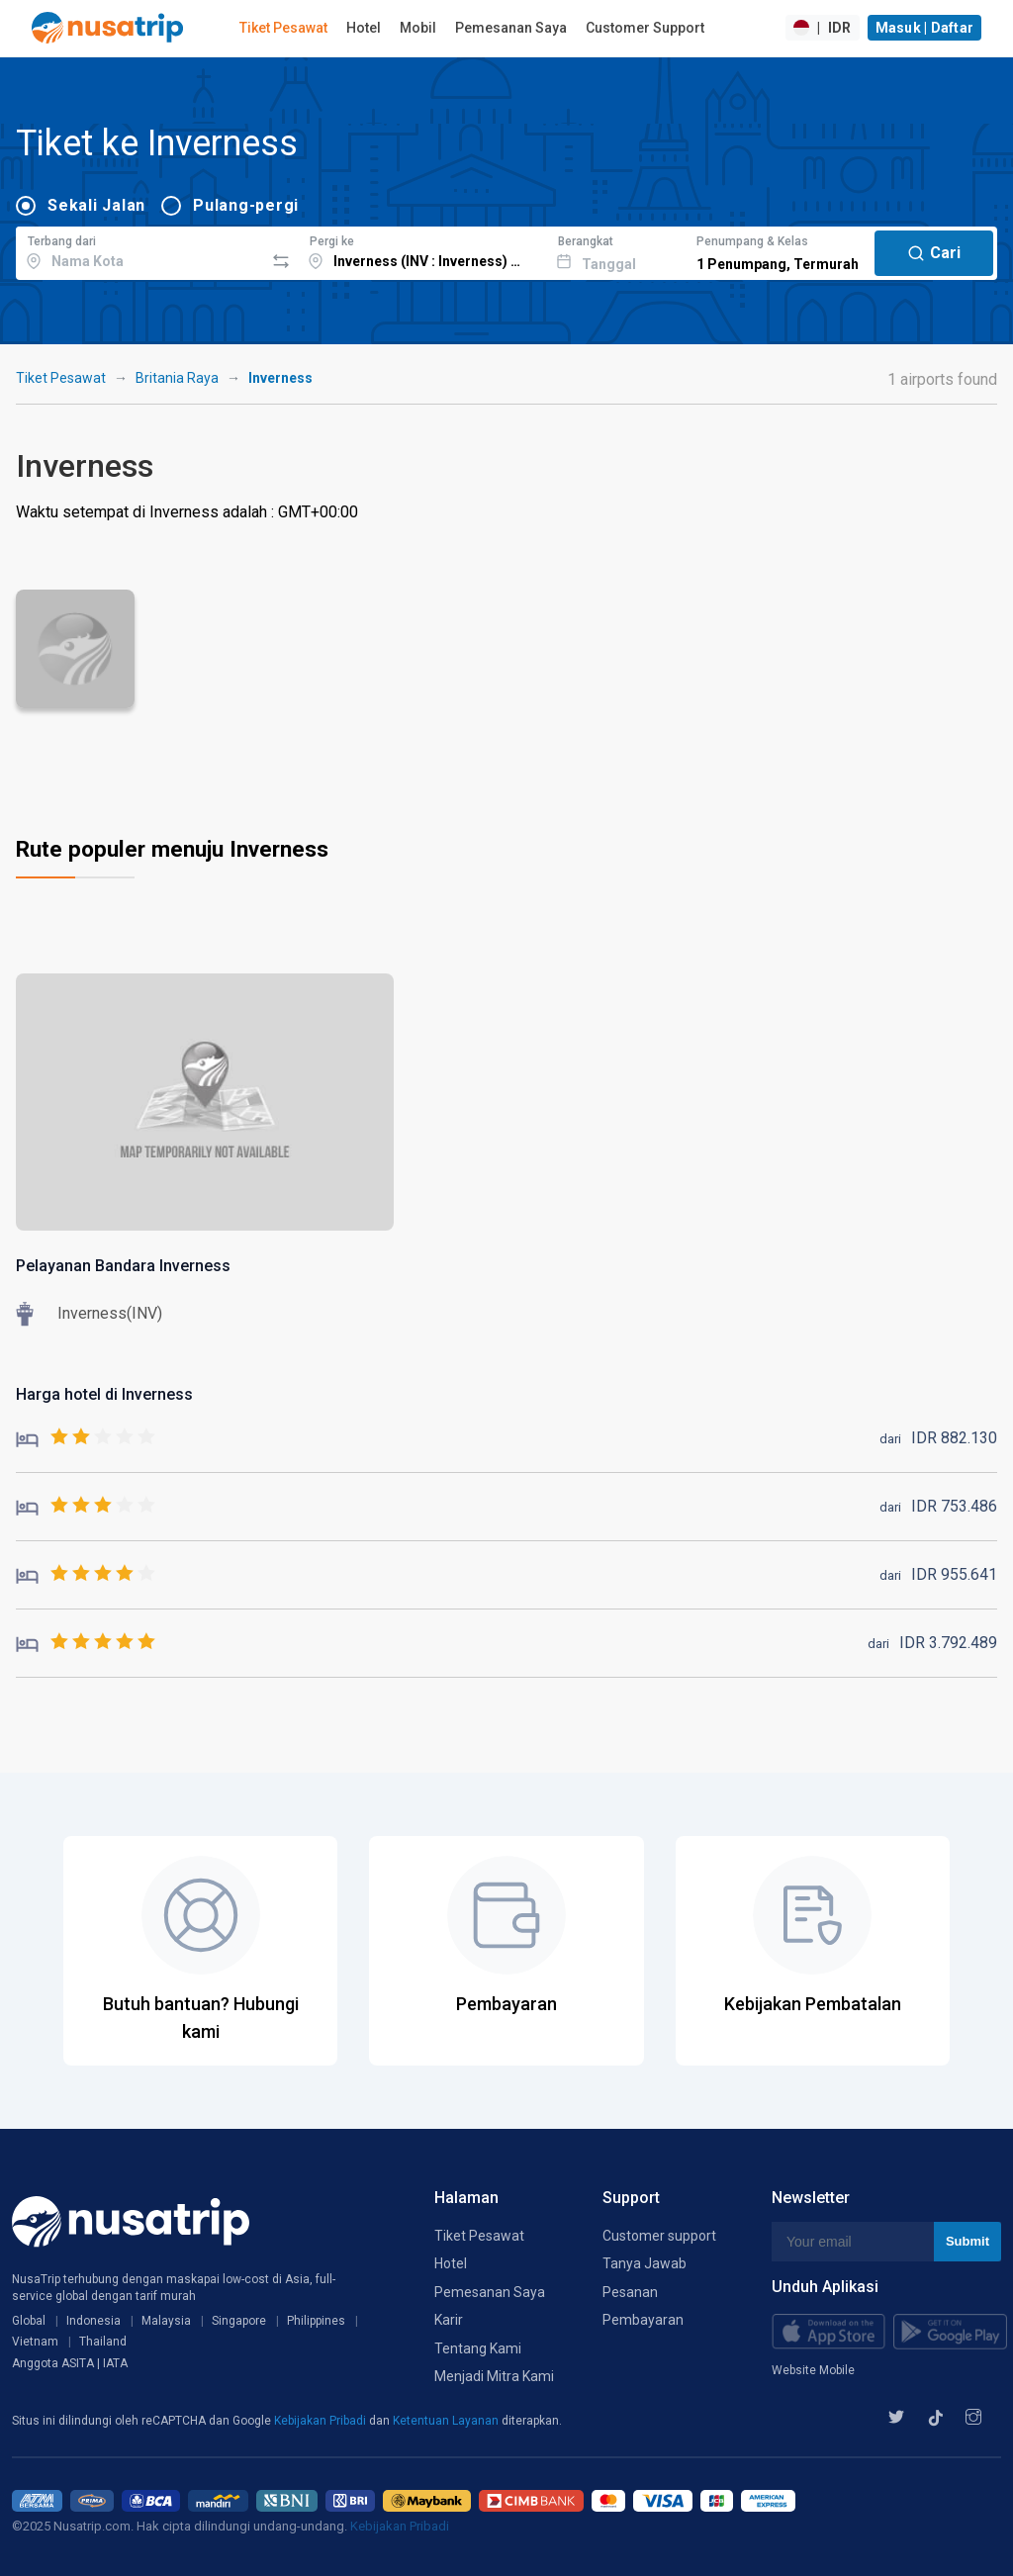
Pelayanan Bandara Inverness (123, 1265)
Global (29, 2321)
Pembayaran (643, 2320)
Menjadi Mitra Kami (494, 2376)
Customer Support (645, 28)
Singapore (239, 2321)
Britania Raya (177, 378)
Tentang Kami (477, 2348)
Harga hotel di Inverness (104, 1394)
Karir (448, 2320)
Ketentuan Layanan (447, 2421)
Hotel (363, 28)
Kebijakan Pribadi (321, 2421)
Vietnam (35, 2341)
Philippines (316, 2321)
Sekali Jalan (96, 205)
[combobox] (140, 250)
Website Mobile (813, 2370)
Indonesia (93, 2321)
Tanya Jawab (644, 2263)
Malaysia (166, 2321)
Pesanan (630, 2292)
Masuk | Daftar (924, 28)
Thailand (103, 2341)
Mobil (418, 28)
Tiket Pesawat (283, 28)
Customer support (659, 2236)
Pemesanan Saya (511, 28)
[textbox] (140, 250)
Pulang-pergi (246, 205)
